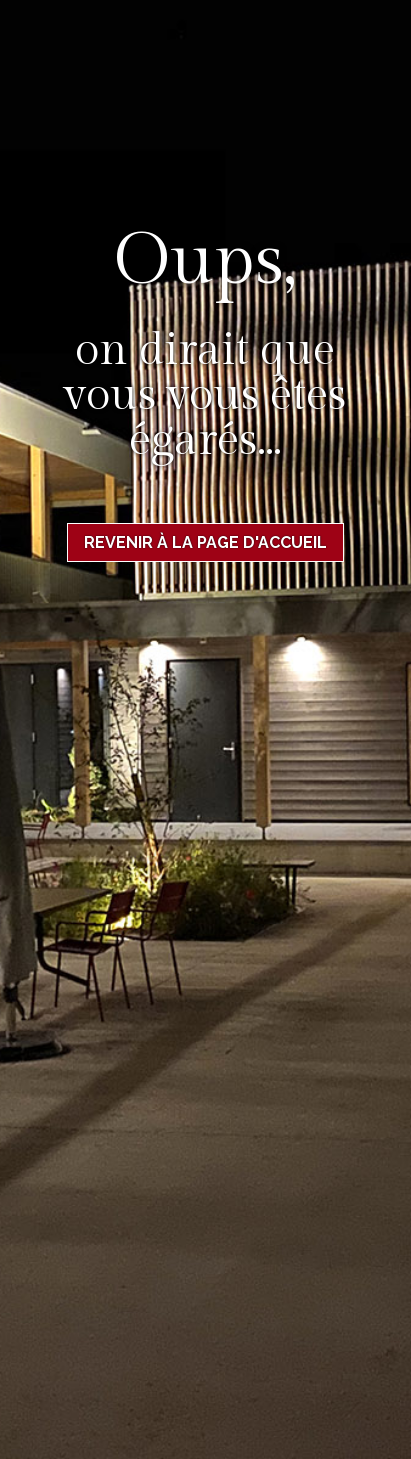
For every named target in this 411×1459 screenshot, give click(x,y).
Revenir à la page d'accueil (205, 542)
